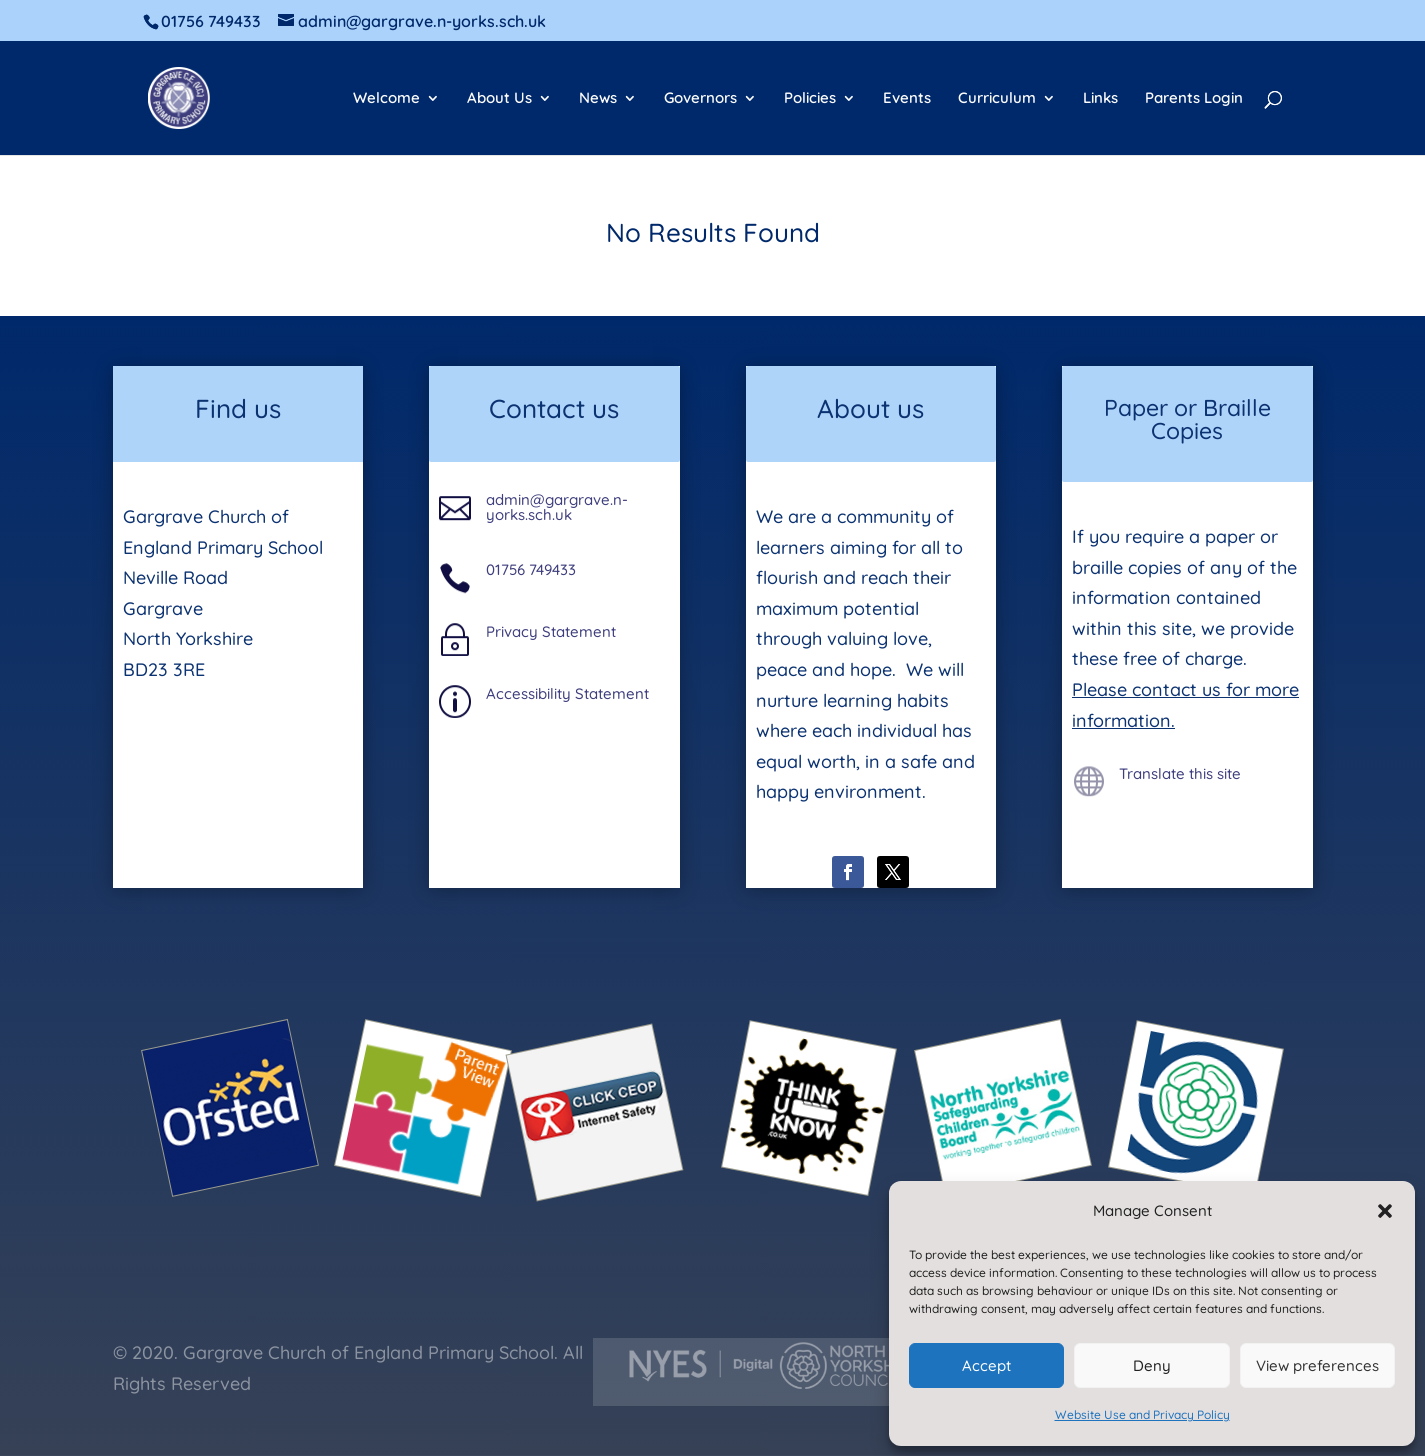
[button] (1385, 1211)
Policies (810, 99)
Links (1100, 99)
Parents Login (1194, 99)
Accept (986, 1365)
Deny (1152, 1365)
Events (907, 99)
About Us (499, 99)
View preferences (1317, 1365)
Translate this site (1180, 773)
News (598, 99)
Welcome (386, 99)
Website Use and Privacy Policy (1142, 1414)
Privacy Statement (551, 631)
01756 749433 (531, 569)
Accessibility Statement (567, 693)
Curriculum (997, 99)
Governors (700, 99)
